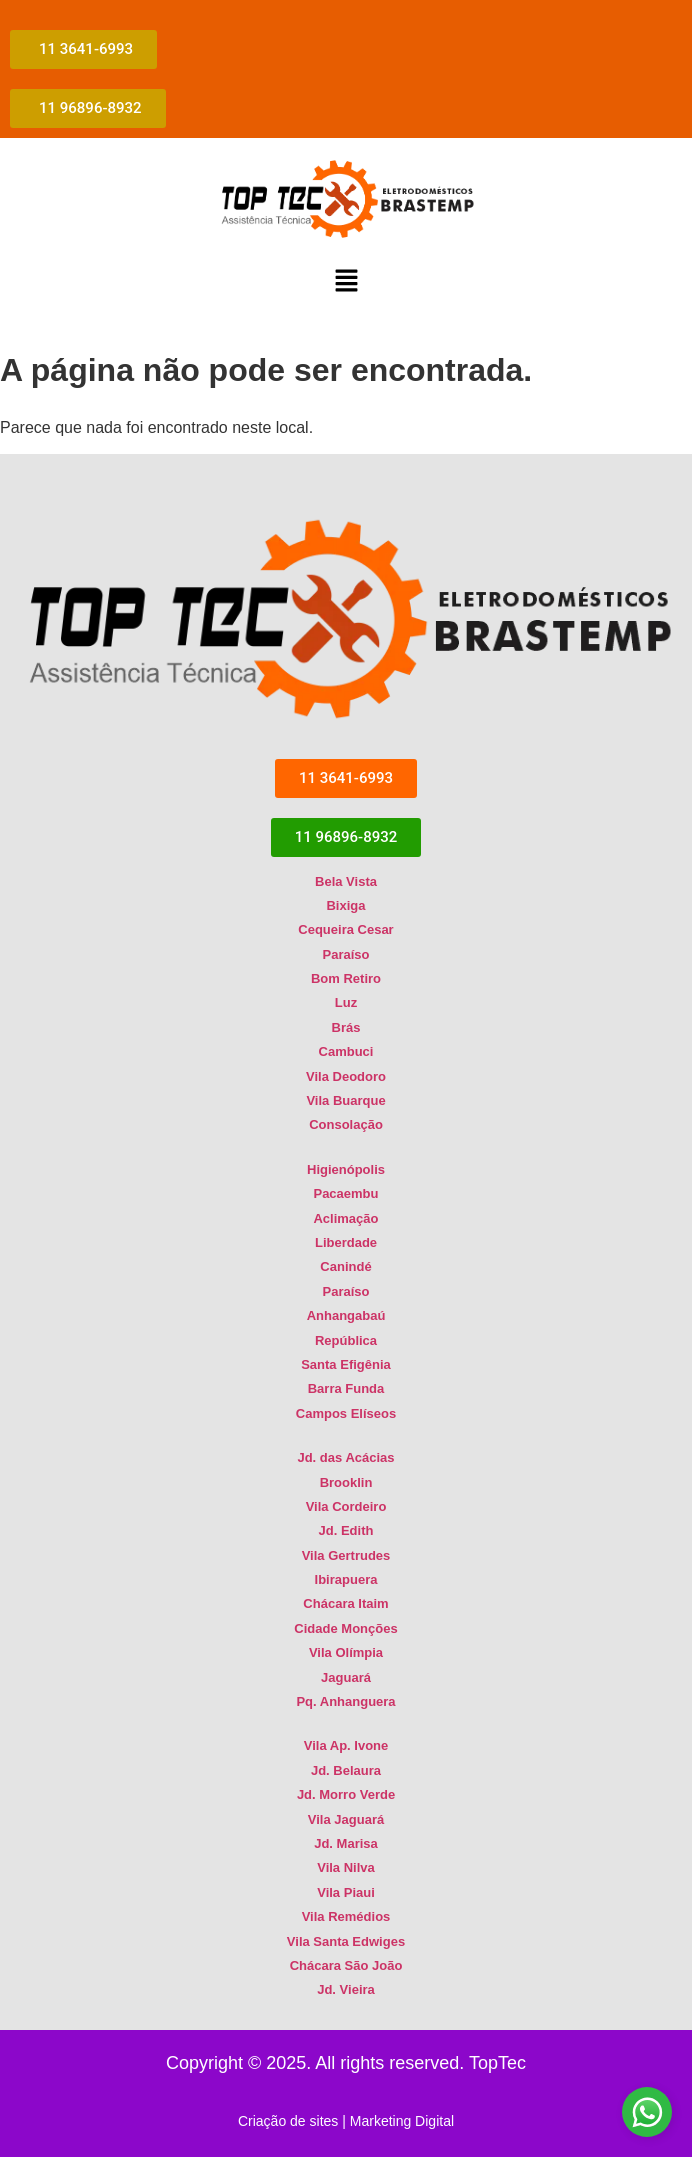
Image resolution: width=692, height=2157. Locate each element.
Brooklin (346, 1482)
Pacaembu (345, 1193)
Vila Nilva (346, 1867)
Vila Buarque (345, 1100)
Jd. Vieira (346, 1989)
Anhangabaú (346, 1315)
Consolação (346, 1124)
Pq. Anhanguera (345, 1701)
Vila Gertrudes (346, 1555)
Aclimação (345, 1218)
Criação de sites (288, 2121)
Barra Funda (346, 1388)
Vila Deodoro (346, 1076)
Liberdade (346, 1242)
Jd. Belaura (346, 1770)
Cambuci (346, 1051)
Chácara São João (346, 1965)
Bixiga (345, 905)
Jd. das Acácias (345, 1457)
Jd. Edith (346, 1530)
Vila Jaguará (346, 1819)
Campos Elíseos (346, 1413)
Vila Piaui (346, 1892)
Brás (346, 1027)
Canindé (345, 1266)
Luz (346, 1003)
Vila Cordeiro (346, 1506)
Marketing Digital (402, 2121)
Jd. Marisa (346, 1843)
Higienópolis (346, 1169)
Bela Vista (346, 881)
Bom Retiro (346, 978)
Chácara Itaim (345, 1603)
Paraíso (346, 954)
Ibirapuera (346, 1579)
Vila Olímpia (346, 1652)
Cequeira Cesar (345, 929)
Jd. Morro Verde (346, 1794)
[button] (346, 282)
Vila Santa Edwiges (346, 1941)
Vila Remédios (346, 1916)
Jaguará (346, 1677)
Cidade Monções (345, 1628)
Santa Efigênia (346, 1364)
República (346, 1340)
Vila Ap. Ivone (346, 1745)
